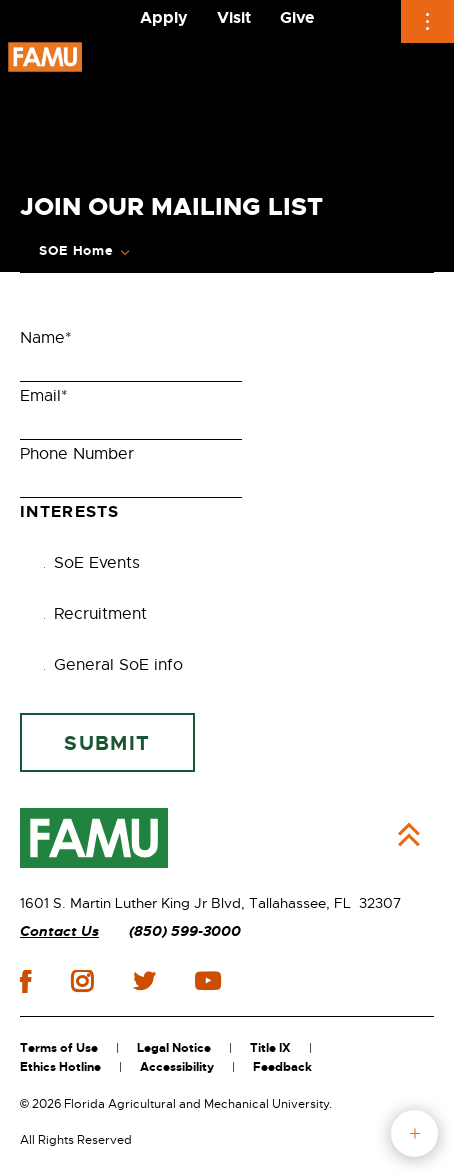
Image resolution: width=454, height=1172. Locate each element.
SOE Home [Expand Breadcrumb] (76, 251)
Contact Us (59, 931)
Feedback (282, 1067)
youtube (207, 981)
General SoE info (108, 665)
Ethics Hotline (60, 1067)
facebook (25, 981)
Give (297, 17)
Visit (234, 17)
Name (46, 338)
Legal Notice (174, 1048)
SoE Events (87, 563)
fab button (414, 1133)
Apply (164, 17)
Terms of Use (59, 1048)
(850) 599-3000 (185, 931)
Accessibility (177, 1067)
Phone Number (77, 454)
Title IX (270, 1048)
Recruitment (90, 614)
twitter (144, 981)
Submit (107, 743)
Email (44, 396)
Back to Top (409, 835)
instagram (82, 981)
